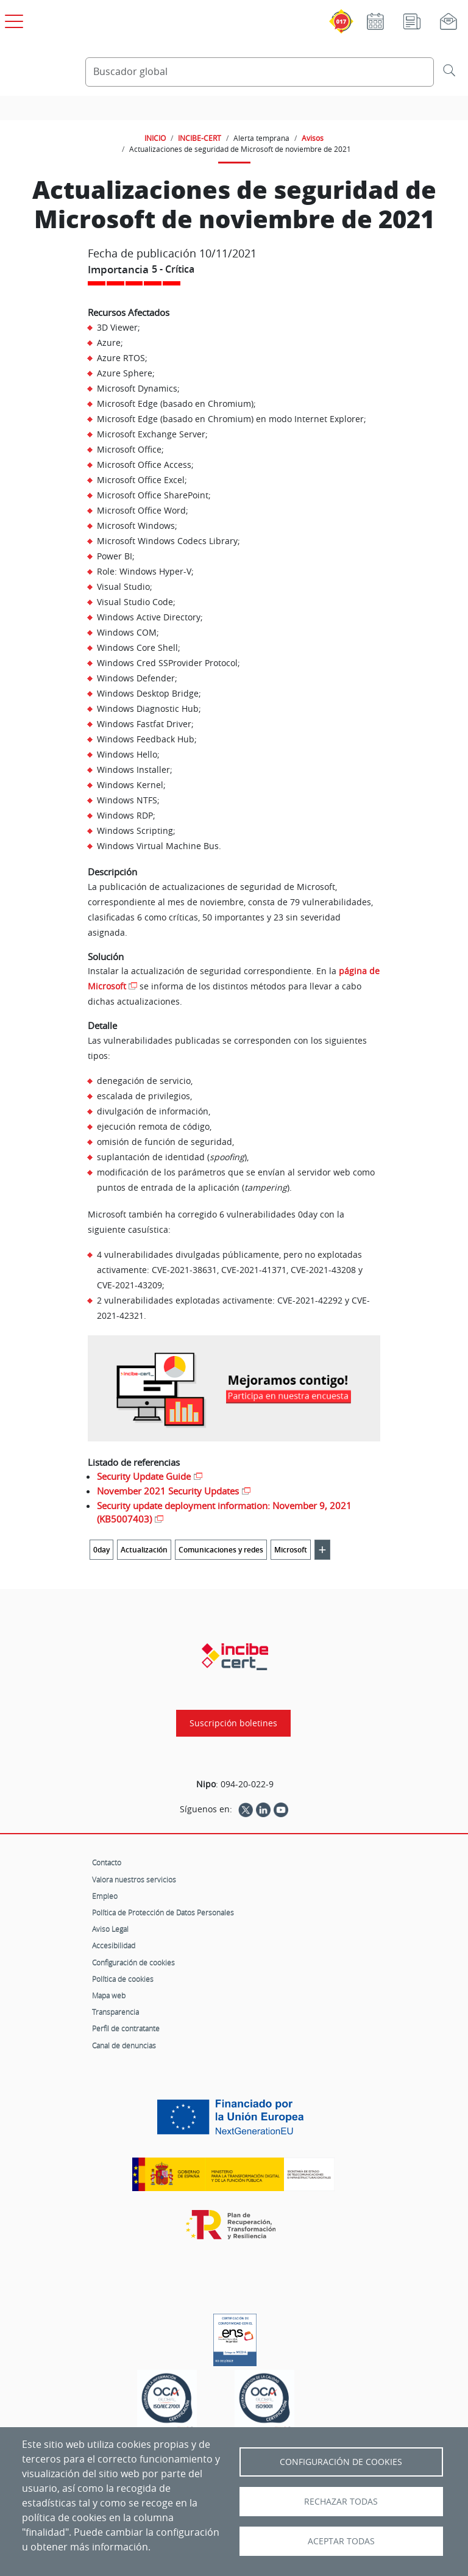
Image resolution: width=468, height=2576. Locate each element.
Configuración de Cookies (341, 2461)
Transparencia (115, 2012)
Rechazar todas (341, 2501)
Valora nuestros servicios (134, 1879)
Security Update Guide (144, 1476)
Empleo (105, 1896)
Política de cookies (123, 1979)
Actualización (144, 1550)
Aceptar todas (341, 2541)
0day (101, 1550)
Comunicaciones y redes (221, 1550)
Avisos (313, 138)
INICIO (155, 138)
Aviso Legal (110, 1929)
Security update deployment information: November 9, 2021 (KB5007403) (224, 1512)
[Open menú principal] (12, 19)
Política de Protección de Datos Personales (163, 1912)
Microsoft (290, 1550)
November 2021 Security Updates (168, 1491)
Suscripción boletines (233, 1723)
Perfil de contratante (126, 2028)
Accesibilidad (113, 1945)
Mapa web (109, 1995)
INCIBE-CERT (199, 138)
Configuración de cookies (133, 1962)
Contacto (106, 1862)
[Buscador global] (259, 72)
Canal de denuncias (124, 2045)
